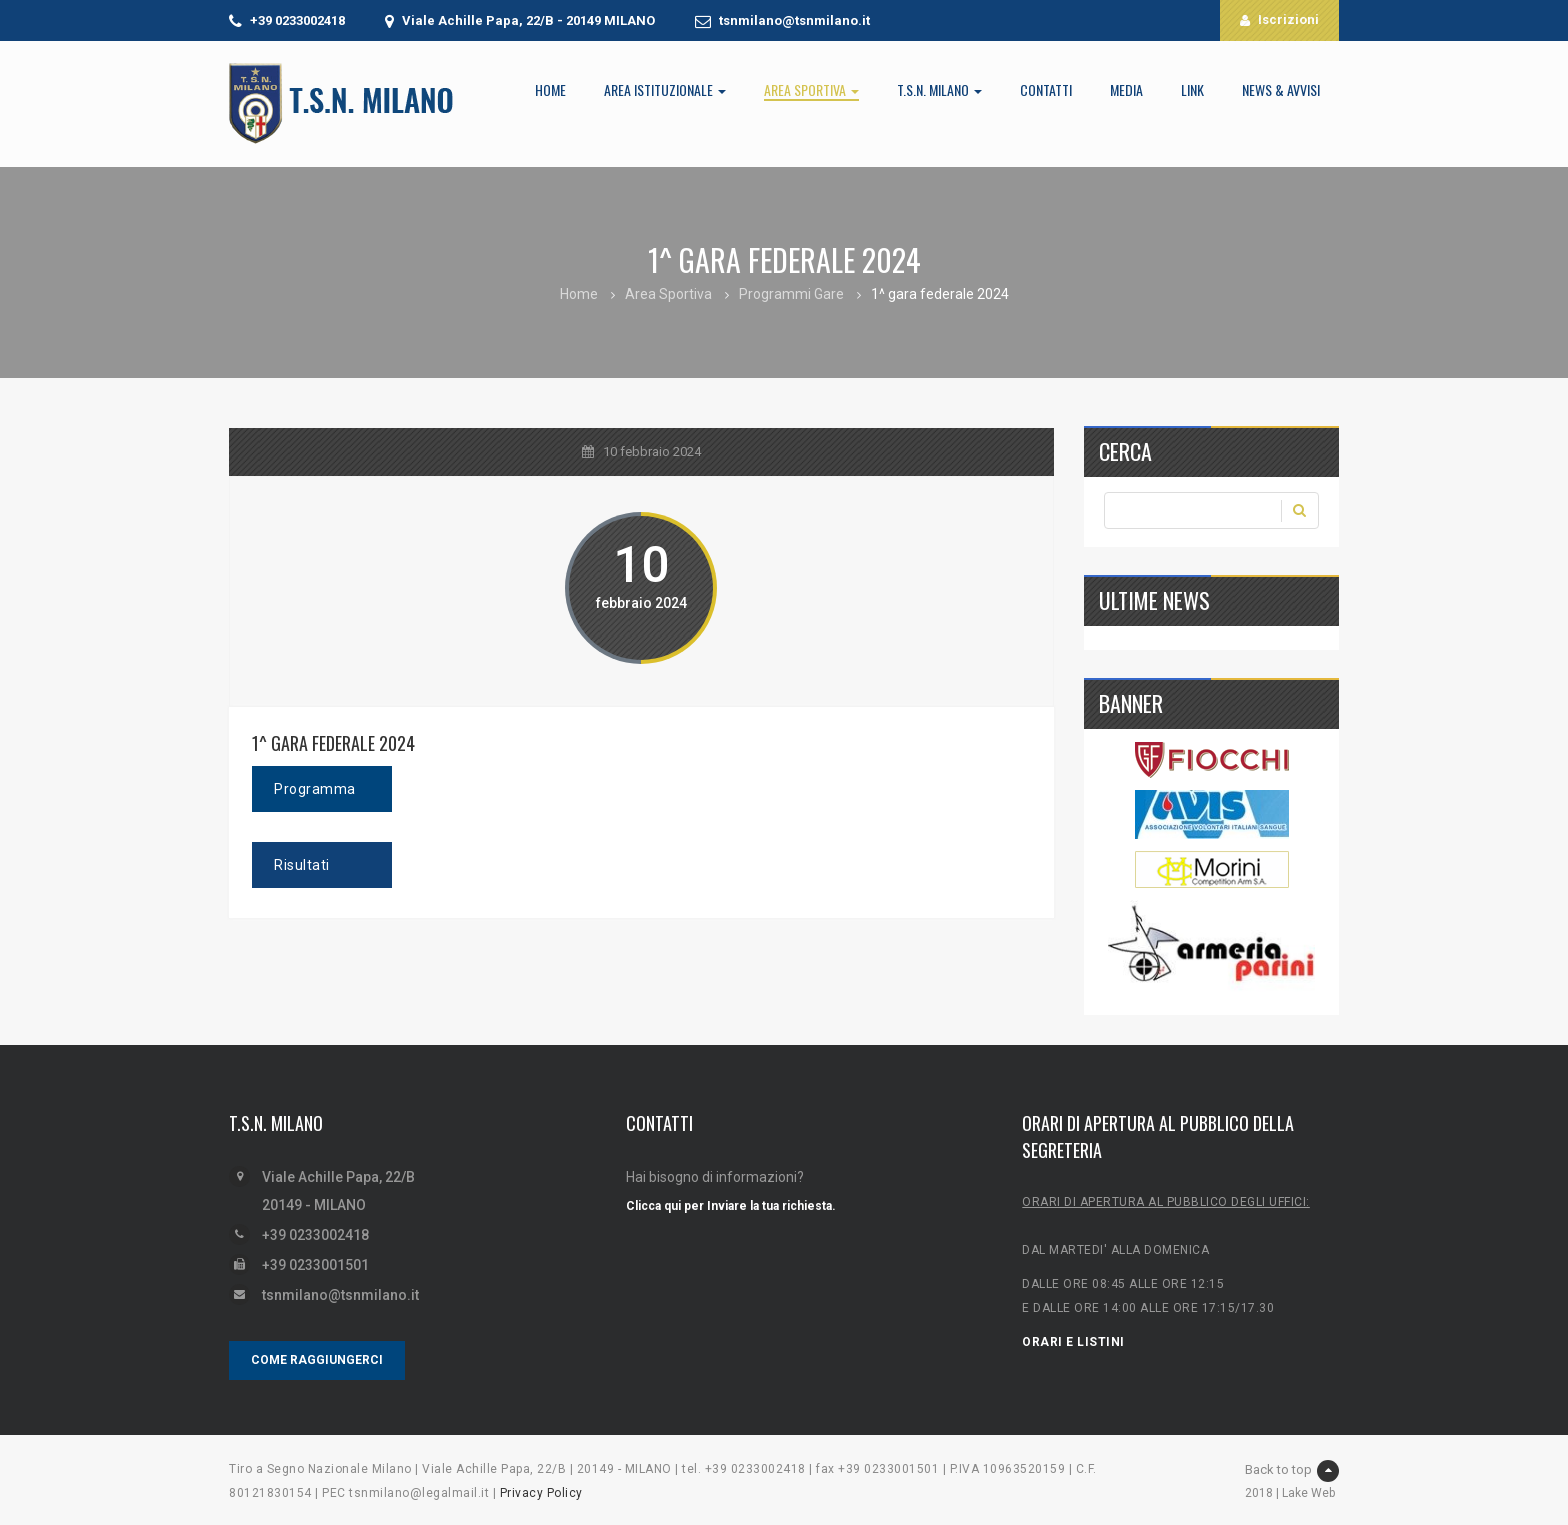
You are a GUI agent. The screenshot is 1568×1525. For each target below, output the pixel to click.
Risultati (302, 865)
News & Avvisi (1281, 89)
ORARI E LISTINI (1073, 1342)
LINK (1192, 89)
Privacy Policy (541, 1493)
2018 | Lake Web (1290, 1493)
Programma (315, 789)
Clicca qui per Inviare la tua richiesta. (731, 1206)
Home (550, 89)
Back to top (1292, 1471)
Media (1126, 89)
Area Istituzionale (665, 89)
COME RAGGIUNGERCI (317, 1360)
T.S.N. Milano (939, 89)
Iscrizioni (1279, 19)
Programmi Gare (791, 294)
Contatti (1046, 89)
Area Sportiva (811, 89)
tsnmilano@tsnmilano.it (794, 20)
